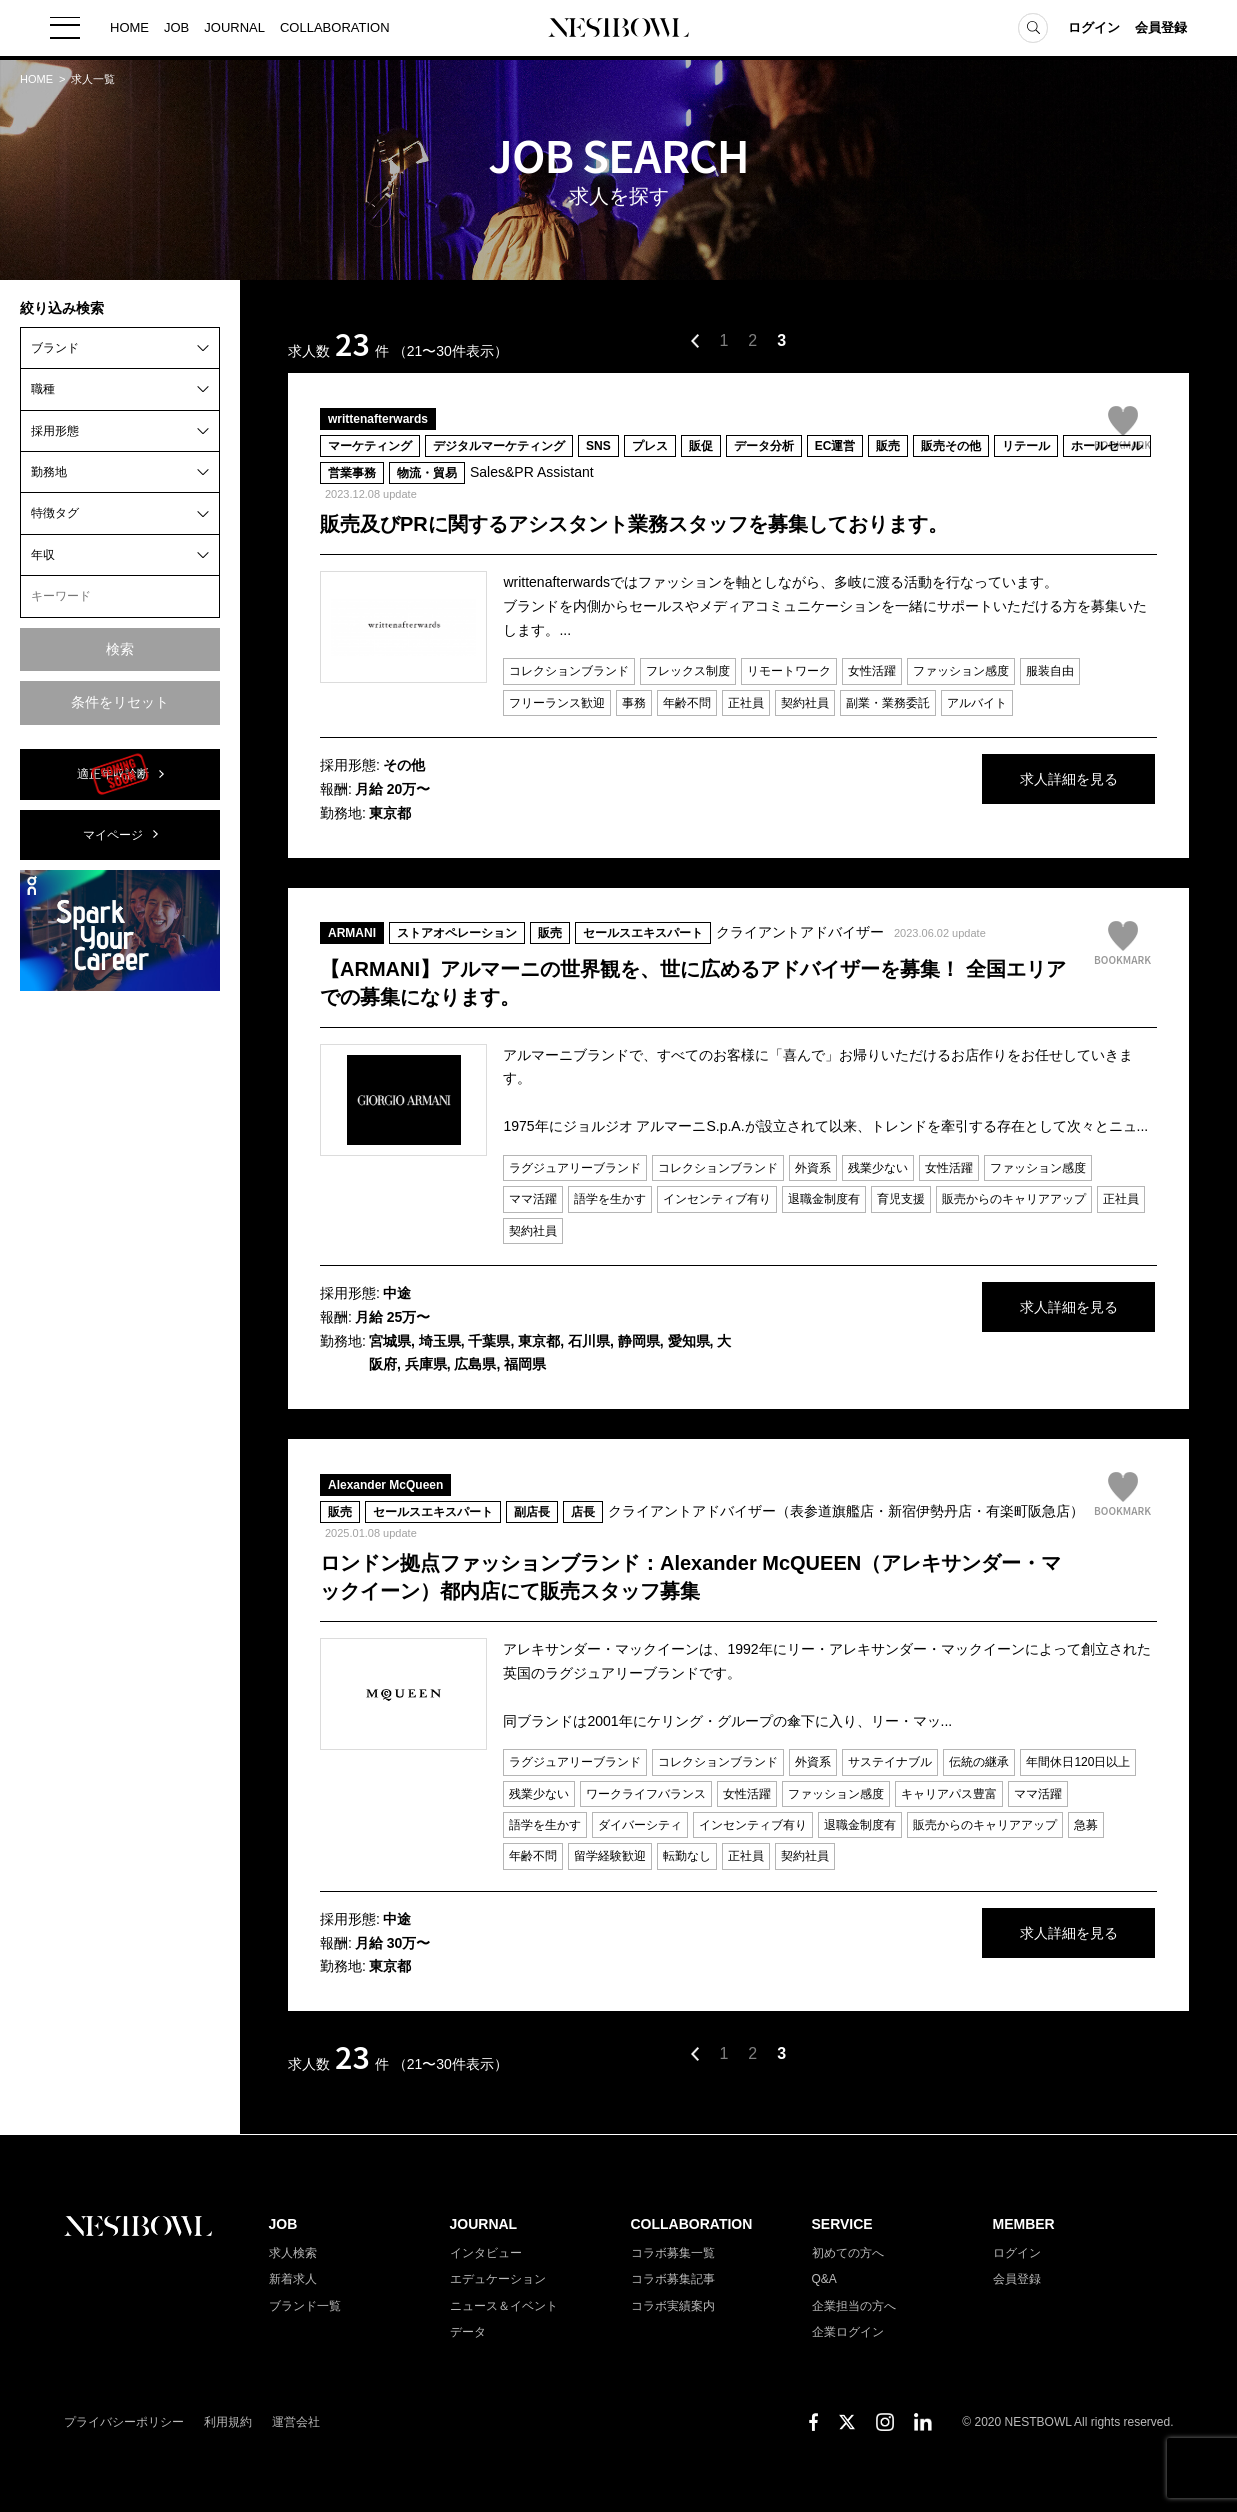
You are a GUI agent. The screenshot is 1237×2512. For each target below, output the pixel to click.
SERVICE (842, 2224)
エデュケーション (498, 2279)
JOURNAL (234, 29)
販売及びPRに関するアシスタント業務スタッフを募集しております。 (634, 524)
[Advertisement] (120, 1307)
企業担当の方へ (854, 2306)
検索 (120, 649)
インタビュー (486, 2253)
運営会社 (296, 2422)
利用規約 (228, 2422)
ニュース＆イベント (504, 2306)
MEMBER (1024, 2224)
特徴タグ (55, 513)
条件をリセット (120, 702)
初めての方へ (848, 2253)
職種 (43, 389)
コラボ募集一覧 (673, 2253)
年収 (43, 555)
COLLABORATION (335, 29)
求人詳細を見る (1007, 780)
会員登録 (1161, 29)
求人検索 (293, 2253)
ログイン (1094, 29)
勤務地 (49, 472)
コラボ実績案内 (673, 2306)
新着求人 (293, 2279)
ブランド (55, 348)
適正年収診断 (113, 774)
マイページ (113, 835)
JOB (176, 29)
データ (468, 2332)
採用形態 (55, 431)
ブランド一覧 (305, 2306)
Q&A (824, 2279)
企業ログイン (848, 2332)
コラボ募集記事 (673, 2279)
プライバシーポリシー (124, 2422)
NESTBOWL (619, 30)
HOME (129, 29)
